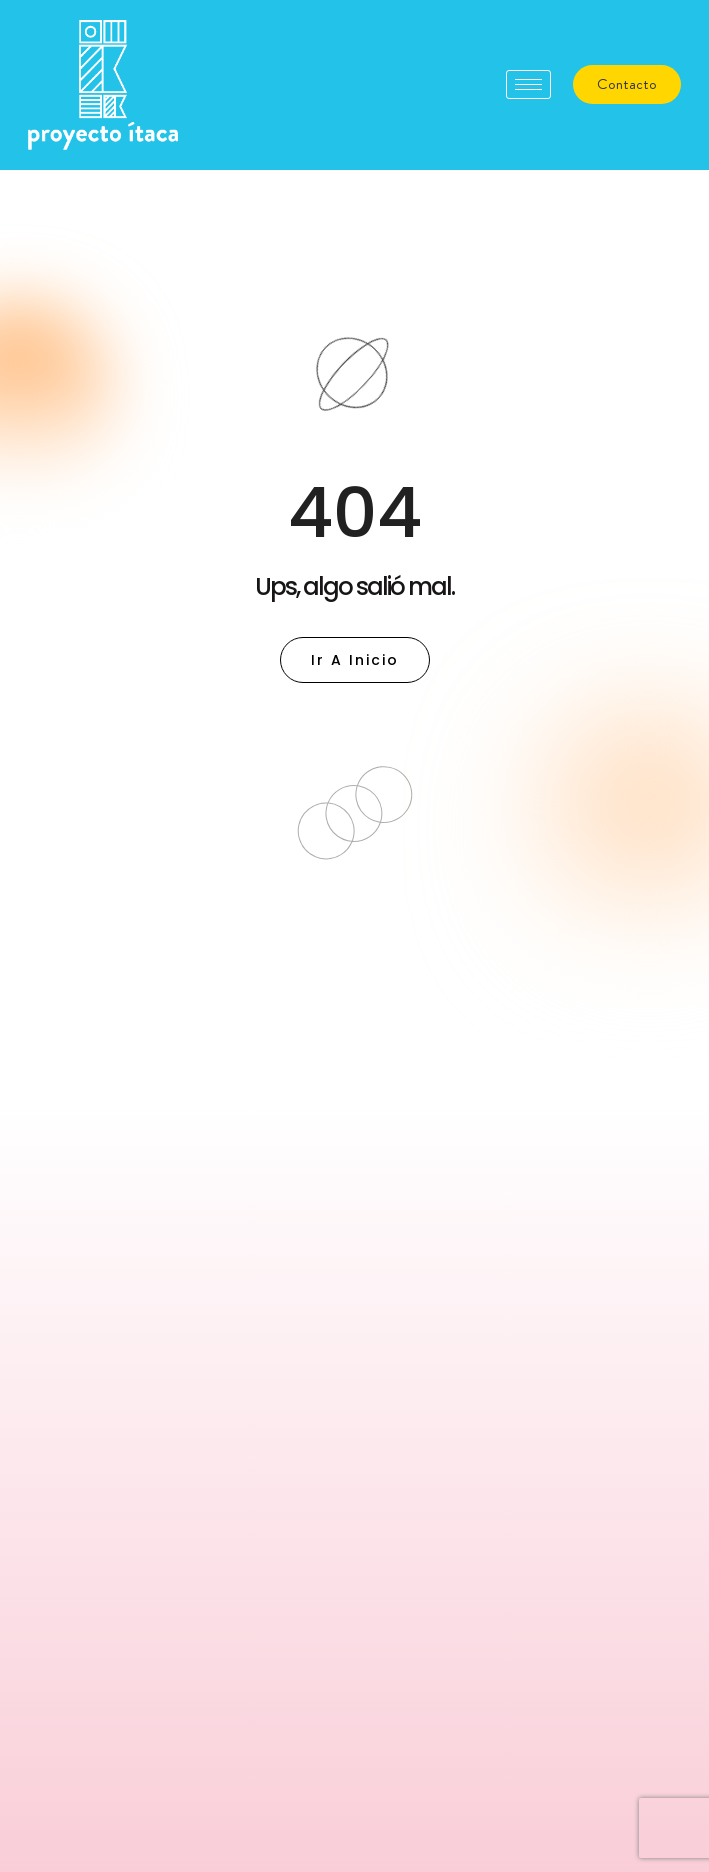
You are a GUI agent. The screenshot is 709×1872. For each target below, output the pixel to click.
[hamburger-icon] (528, 84)
